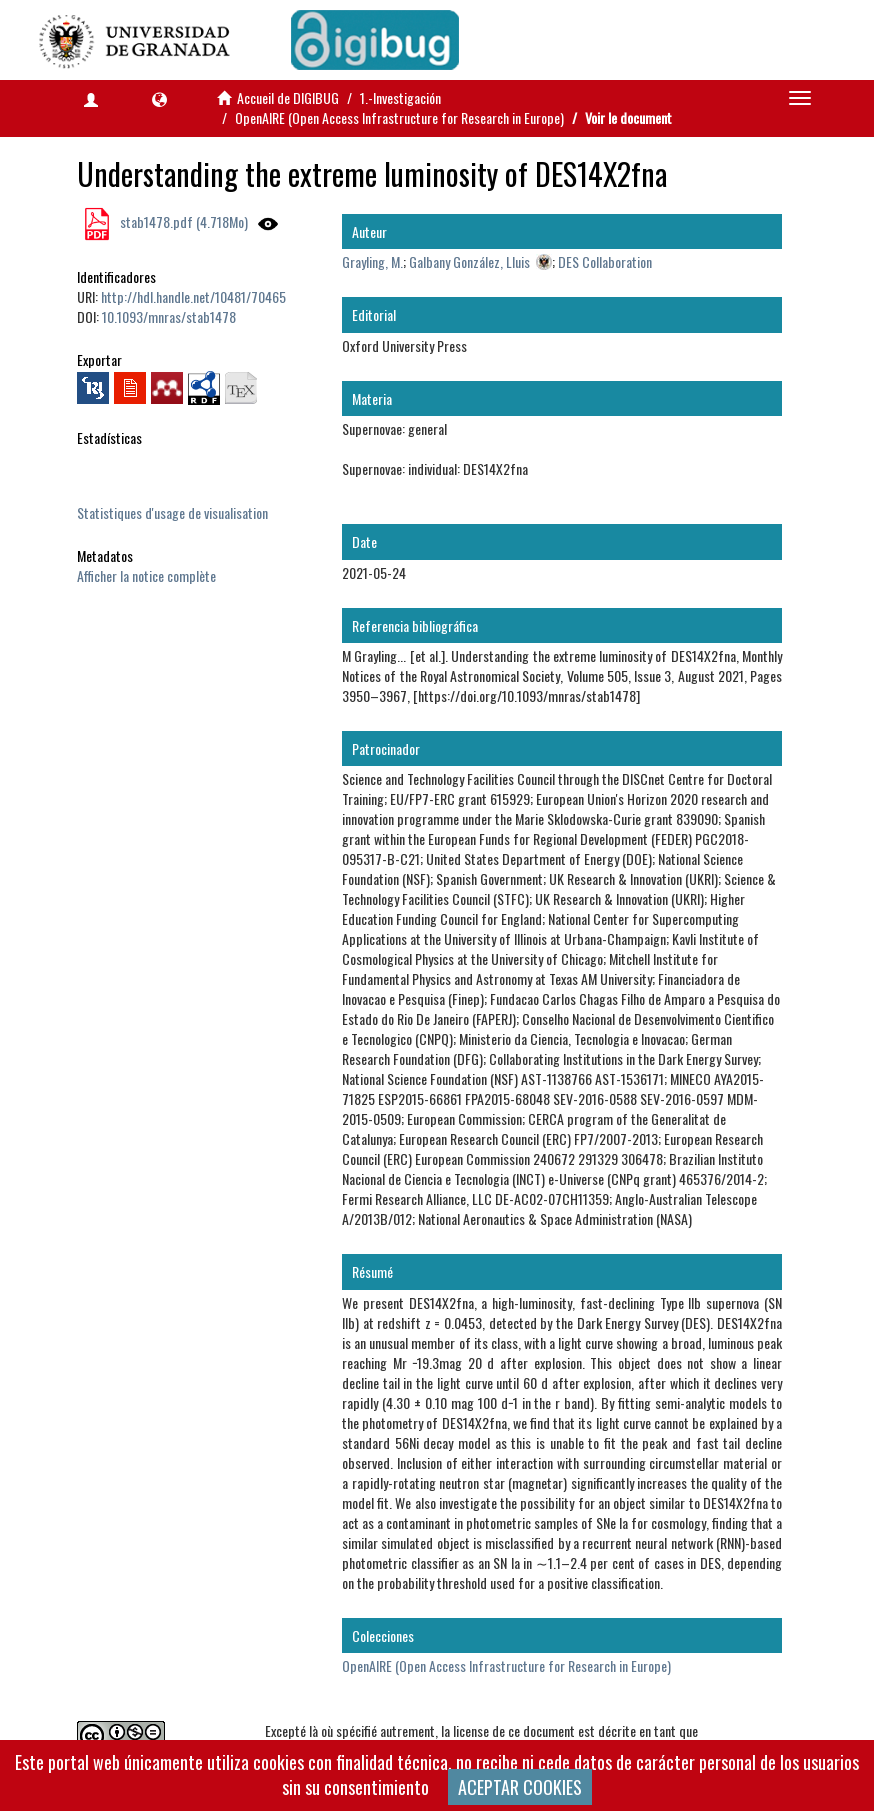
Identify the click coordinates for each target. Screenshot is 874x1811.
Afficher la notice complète (146, 575)
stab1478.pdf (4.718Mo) (182, 221)
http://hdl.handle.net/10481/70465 (193, 296)
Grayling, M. (372, 261)
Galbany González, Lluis (469, 261)
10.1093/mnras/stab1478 (169, 316)
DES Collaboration (605, 261)
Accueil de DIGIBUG (288, 97)
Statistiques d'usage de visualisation (172, 512)
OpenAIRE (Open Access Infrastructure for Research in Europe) (399, 117)
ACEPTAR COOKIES (520, 1787)
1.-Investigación (400, 97)
